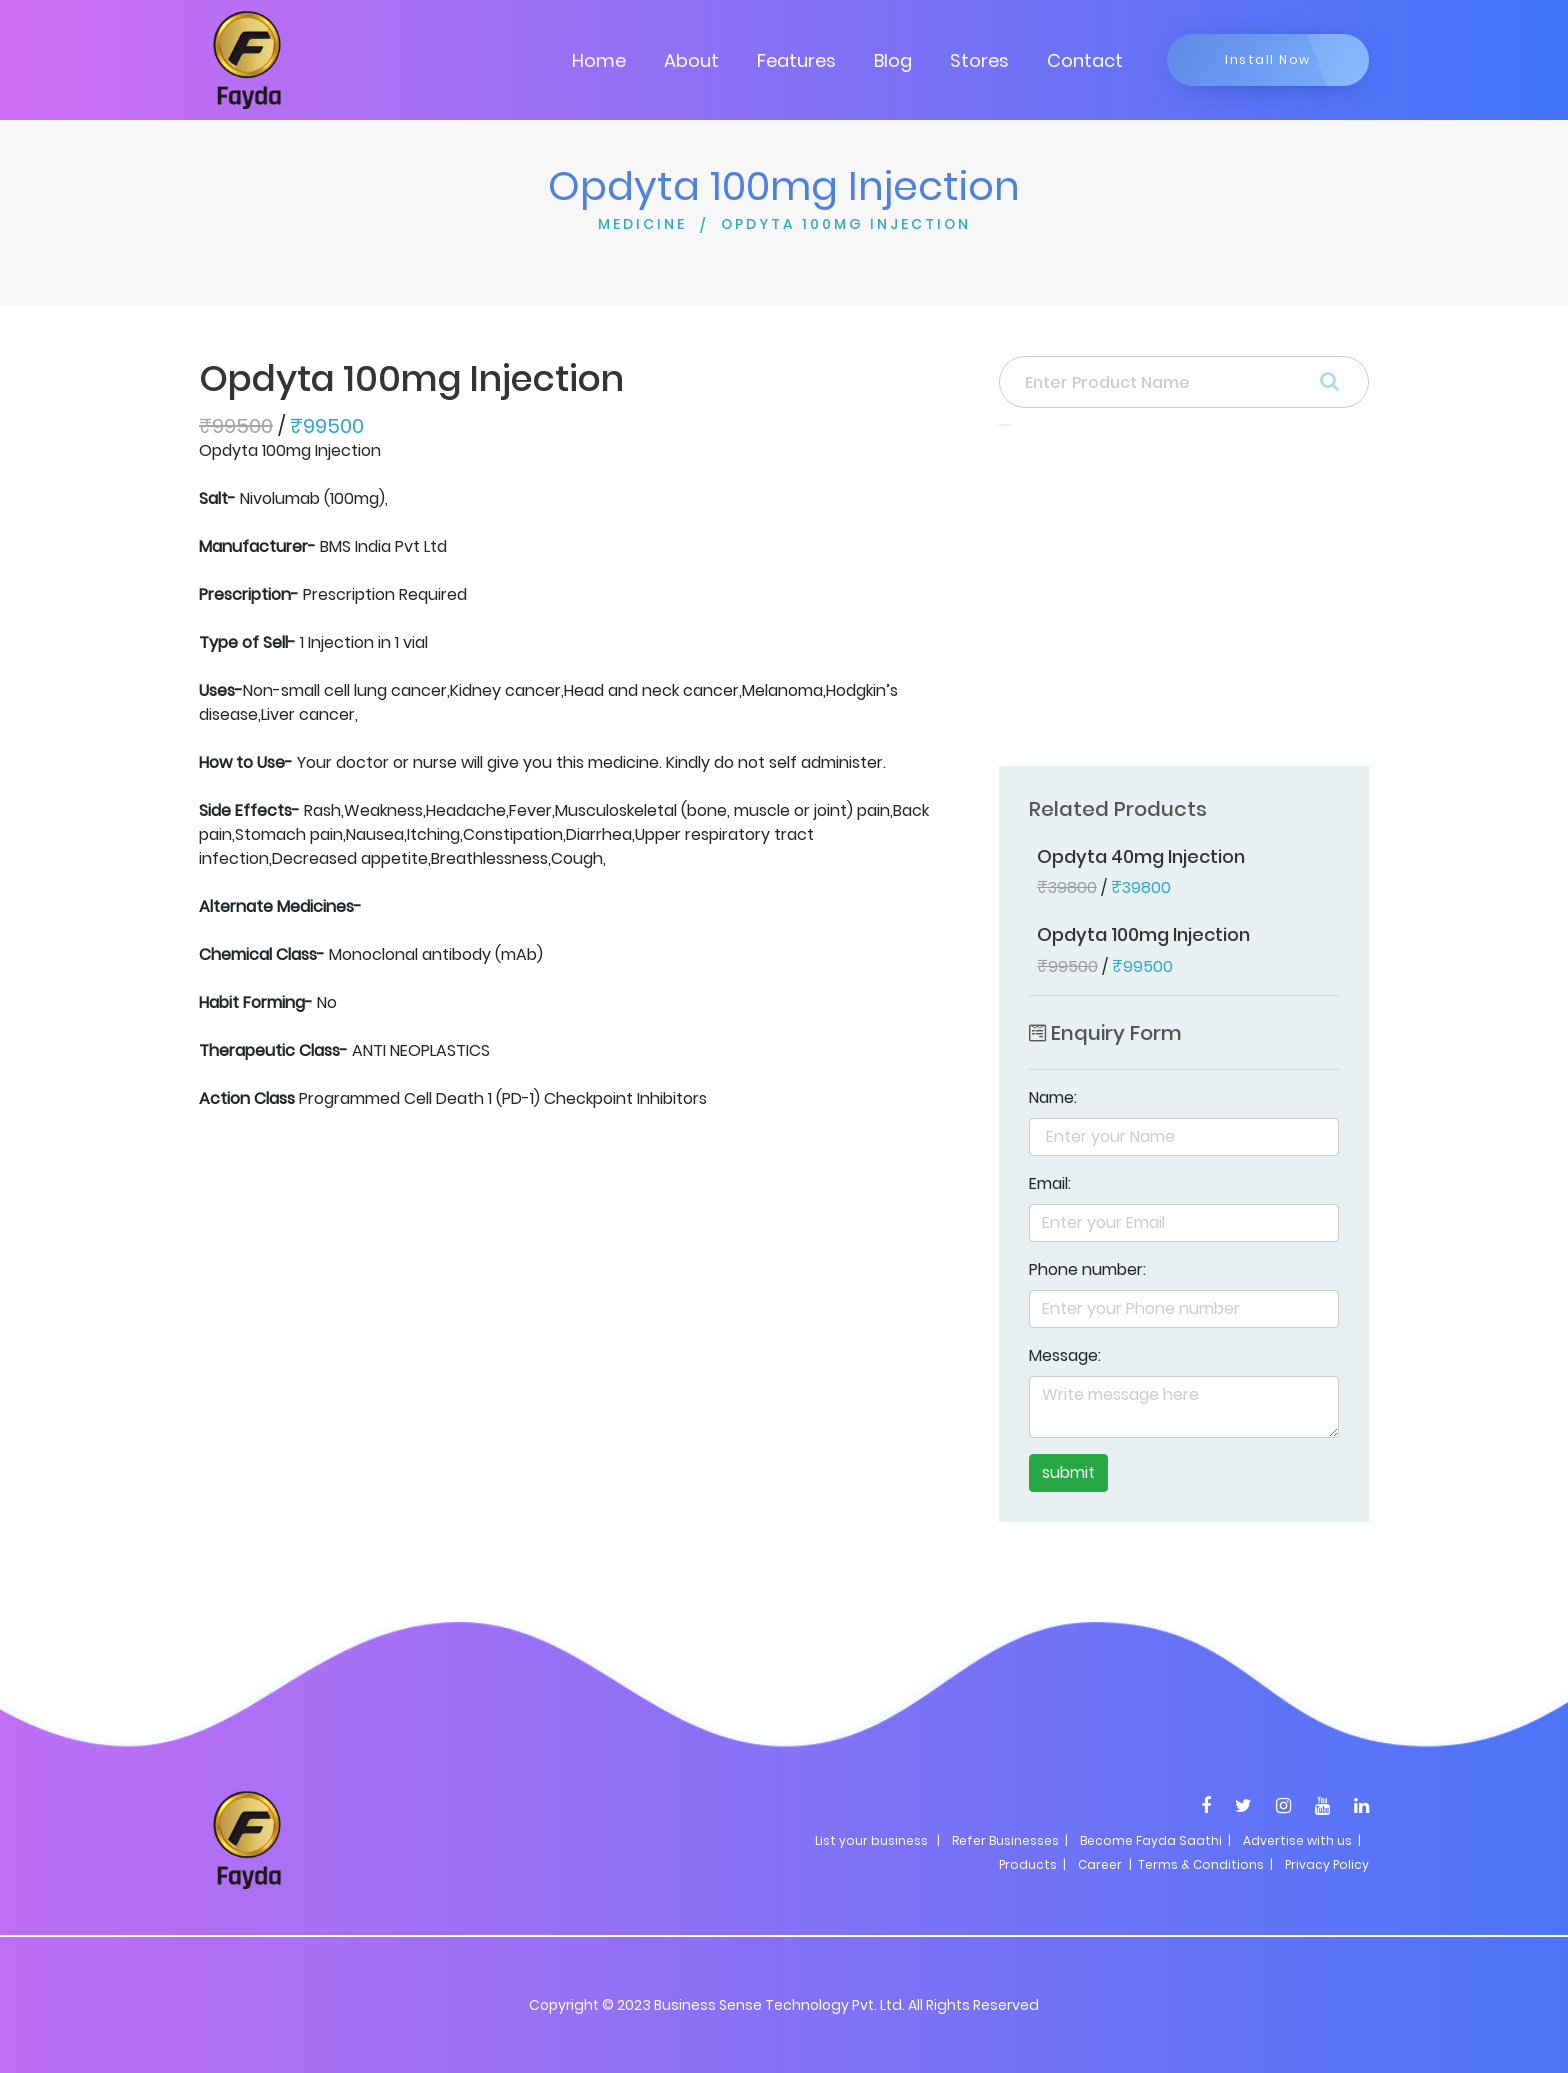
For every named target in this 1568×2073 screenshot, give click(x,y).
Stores (979, 60)
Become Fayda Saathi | (1155, 1840)
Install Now (1268, 59)
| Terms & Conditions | (1199, 1864)
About (691, 60)
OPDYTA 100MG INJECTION (846, 224)
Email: (1050, 1183)
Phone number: (1087, 1269)
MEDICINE (642, 224)
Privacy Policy (1327, 1864)
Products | (1032, 1864)
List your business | (877, 1840)
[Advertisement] (1184, 602)
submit (1068, 1472)
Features (796, 60)
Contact (1085, 60)
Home (599, 60)
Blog (893, 60)
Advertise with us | (1302, 1840)
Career (1100, 1864)
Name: (1053, 1097)
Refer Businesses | (1010, 1840)
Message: (1065, 1355)
